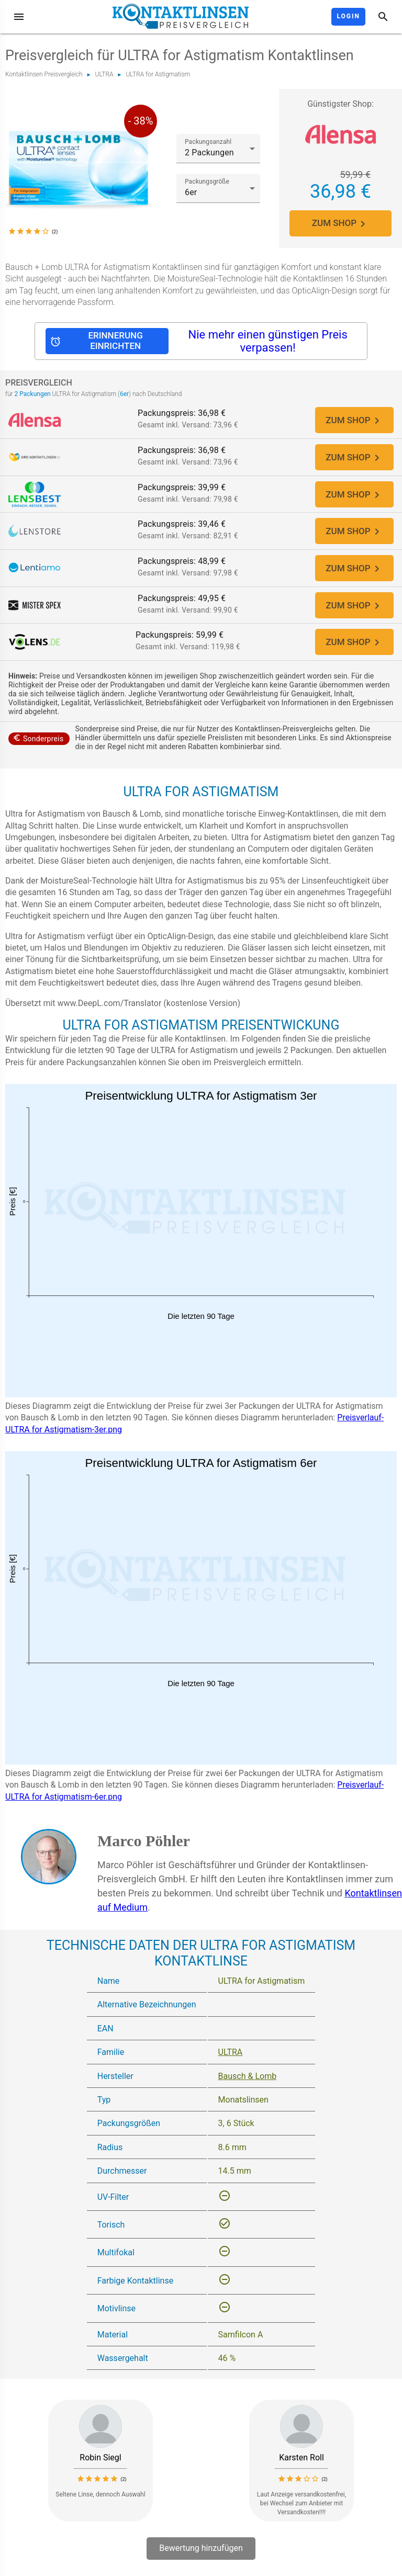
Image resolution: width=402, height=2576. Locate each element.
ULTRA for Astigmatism (158, 74)
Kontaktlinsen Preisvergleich (44, 74)
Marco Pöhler (143, 1849)
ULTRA (104, 74)
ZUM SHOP (340, 223)
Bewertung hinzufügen (201, 2557)
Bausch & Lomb (247, 2084)
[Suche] (383, 16)
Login (348, 16)
